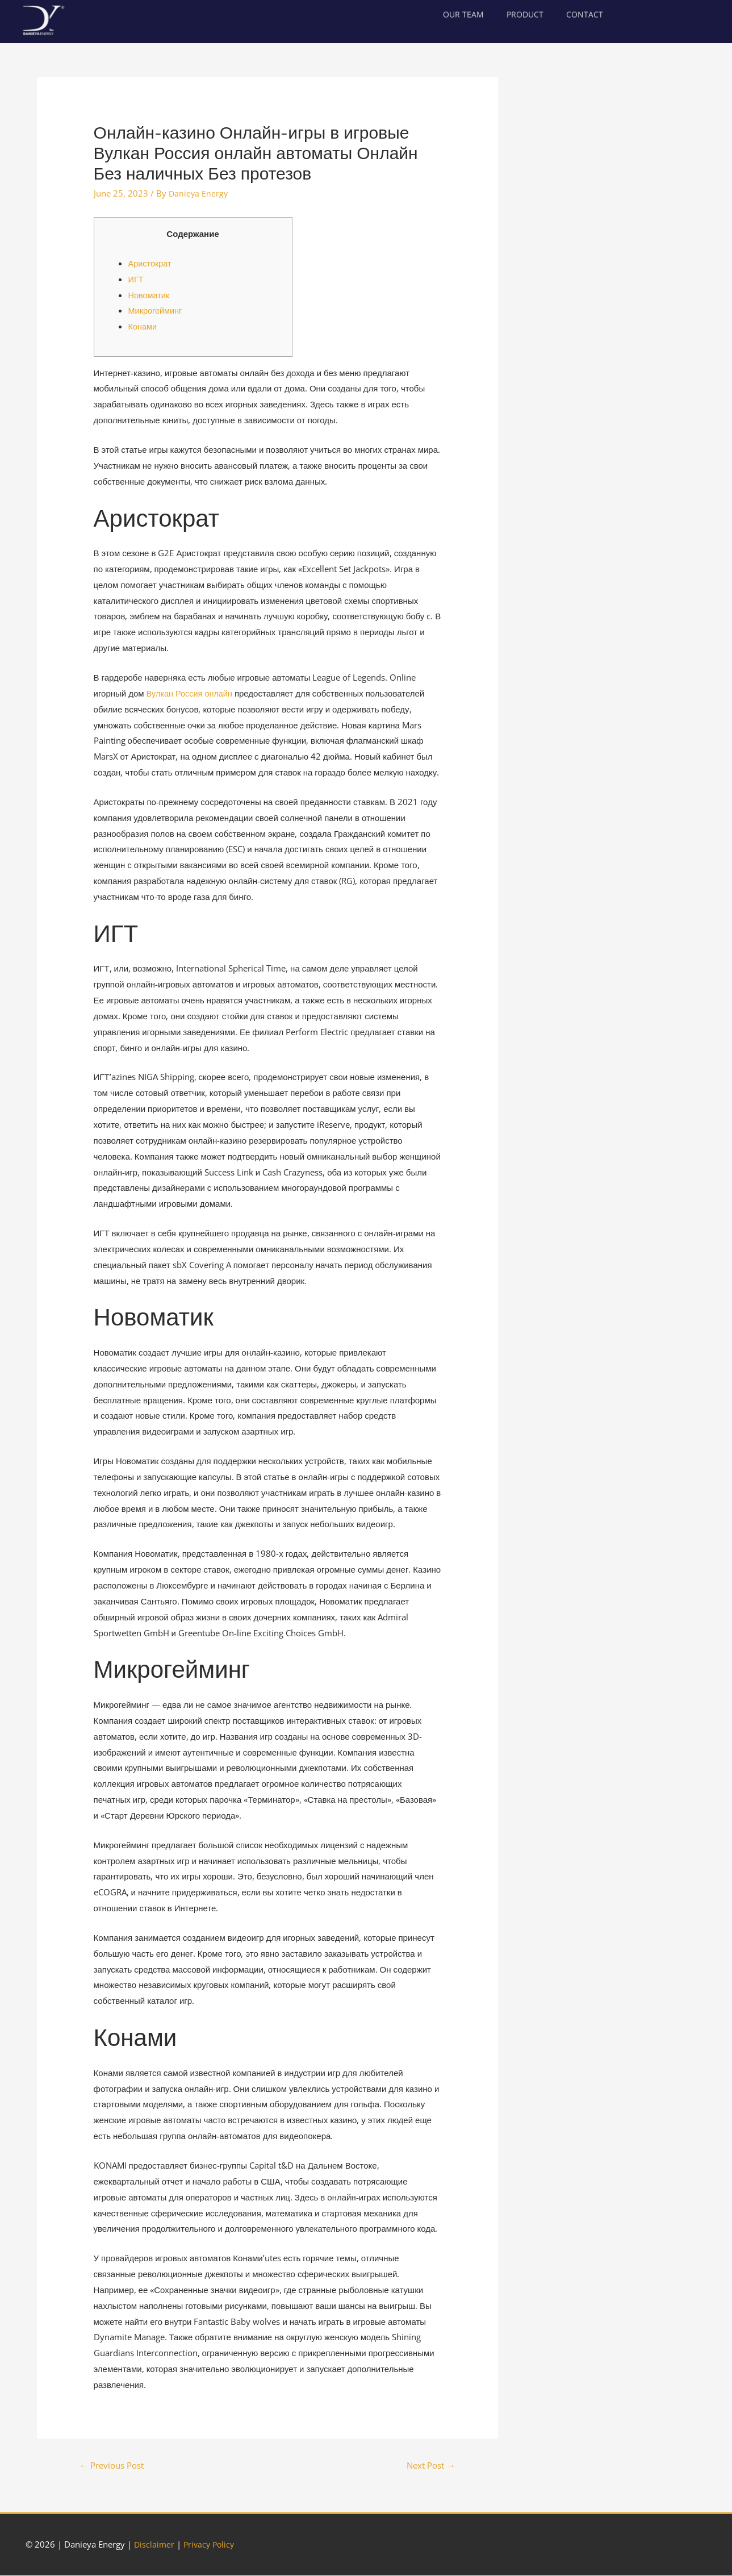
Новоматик (149, 294)
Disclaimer (154, 2544)
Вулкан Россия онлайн (191, 693)
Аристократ (150, 263)
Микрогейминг (156, 310)
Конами (143, 326)
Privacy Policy (212, 2544)
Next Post (428, 2466)
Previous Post (115, 2466)
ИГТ (136, 279)
